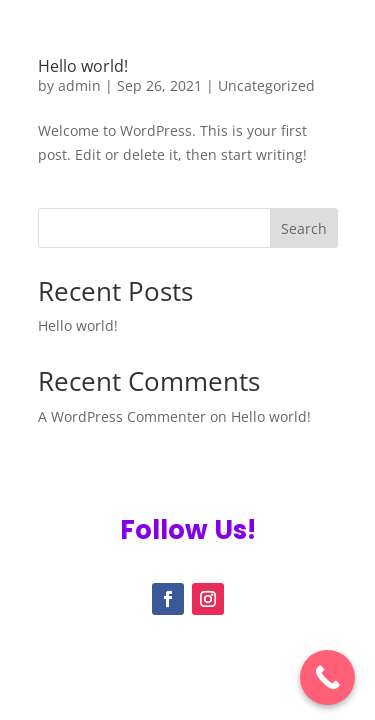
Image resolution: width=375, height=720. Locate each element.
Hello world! (83, 66)
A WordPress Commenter (122, 416)
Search (304, 228)
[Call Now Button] (327, 677)
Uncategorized (266, 85)
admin (79, 85)
